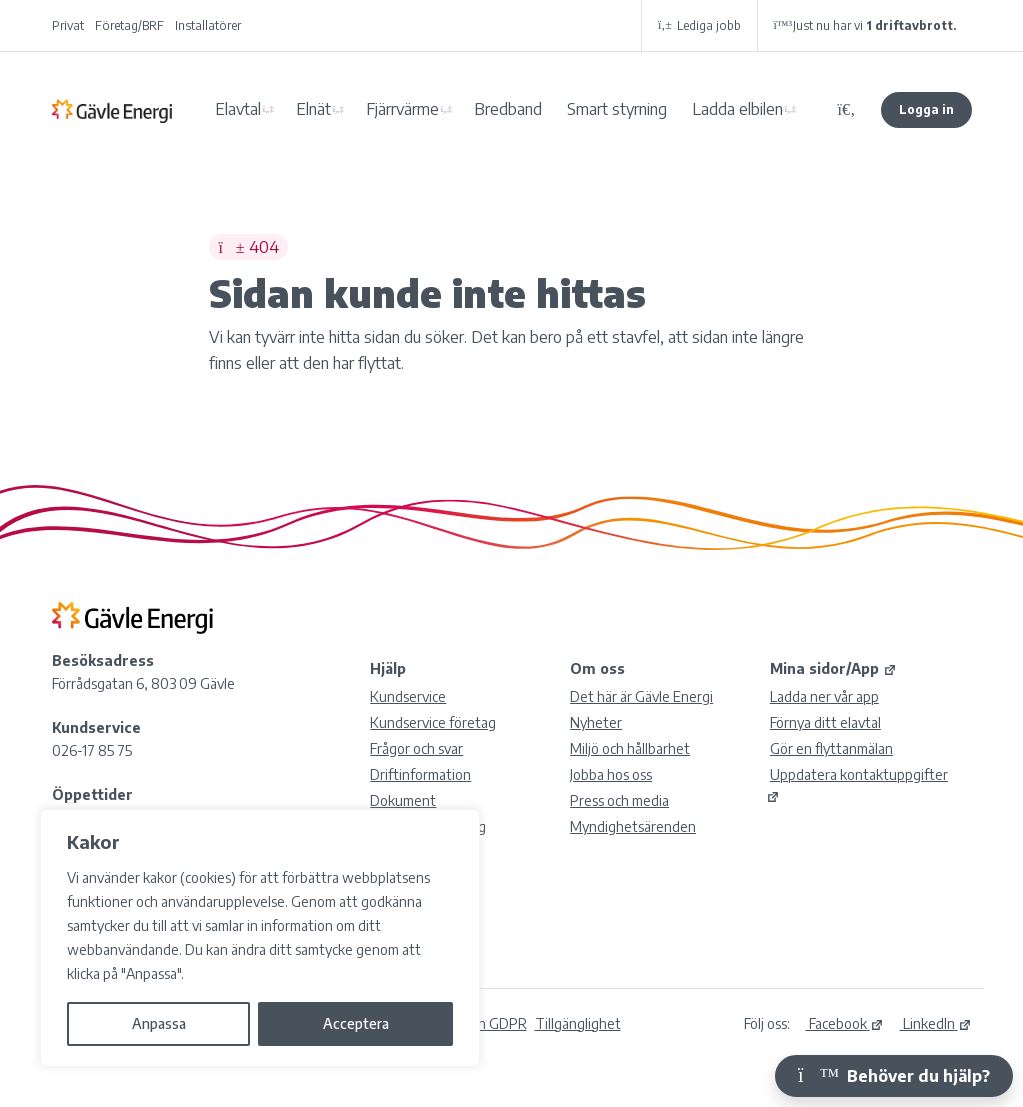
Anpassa (159, 1023)
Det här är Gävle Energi (641, 696)
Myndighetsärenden (633, 826)
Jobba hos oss (611, 774)
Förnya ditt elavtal (825, 722)
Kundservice (408, 696)
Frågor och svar (416, 748)
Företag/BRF (129, 25)
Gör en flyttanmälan (831, 748)
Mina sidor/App (833, 668)
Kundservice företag (433, 722)
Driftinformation (420, 774)
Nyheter (596, 722)
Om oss (597, 668)
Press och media (619, 800)
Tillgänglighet (578, 1023)
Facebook (845, 1023)
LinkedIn (936, 1023)
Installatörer (208, 25)
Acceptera (356, 1023)
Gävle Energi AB (112, 110)
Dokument (403, 800)
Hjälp (388, 668)
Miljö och (630, 748)
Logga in (926, 109)
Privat (68, 25)
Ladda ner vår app (824, 696)
